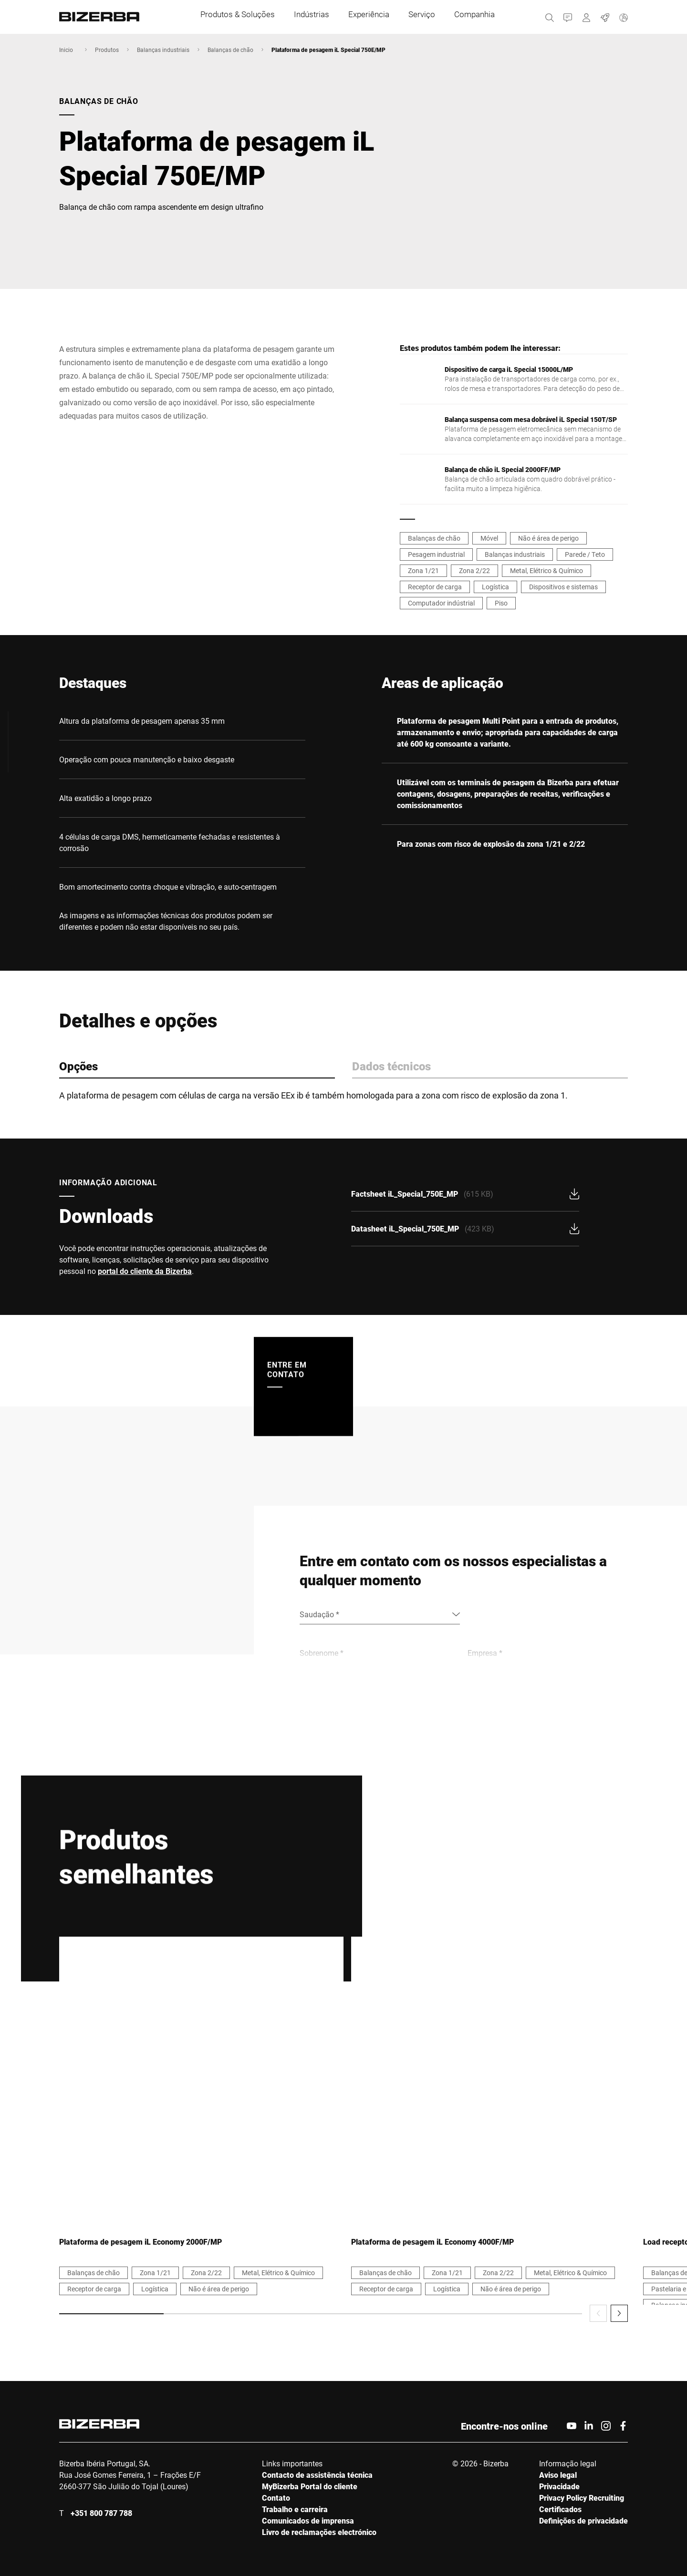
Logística (495, 586)
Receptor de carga (435, 586)
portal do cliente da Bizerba (145, 1271)
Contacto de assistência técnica (317, 2475)
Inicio (66, 49)
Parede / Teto (585, 554)
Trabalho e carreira (295, 2509)
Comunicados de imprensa (308, 2520)
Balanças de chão (230, 49)
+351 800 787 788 (101, 2513)
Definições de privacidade (583, 2520)
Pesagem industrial (436, 554)
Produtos (107, 49)
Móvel (489, 538)
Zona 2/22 (474, 570)
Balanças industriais (163, 49)
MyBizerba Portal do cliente (309, 2486)
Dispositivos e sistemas (563, 586)
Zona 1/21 (423, 570)
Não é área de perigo (548, 538)
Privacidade (559, 2486)
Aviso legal (558, 2475)
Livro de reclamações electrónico (319, 2532)
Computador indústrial (441, 602)
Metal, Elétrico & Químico (546, 570)
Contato (276, 2498)
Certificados (560, 2509)
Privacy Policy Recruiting (581, 2498)
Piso (501, 602)
